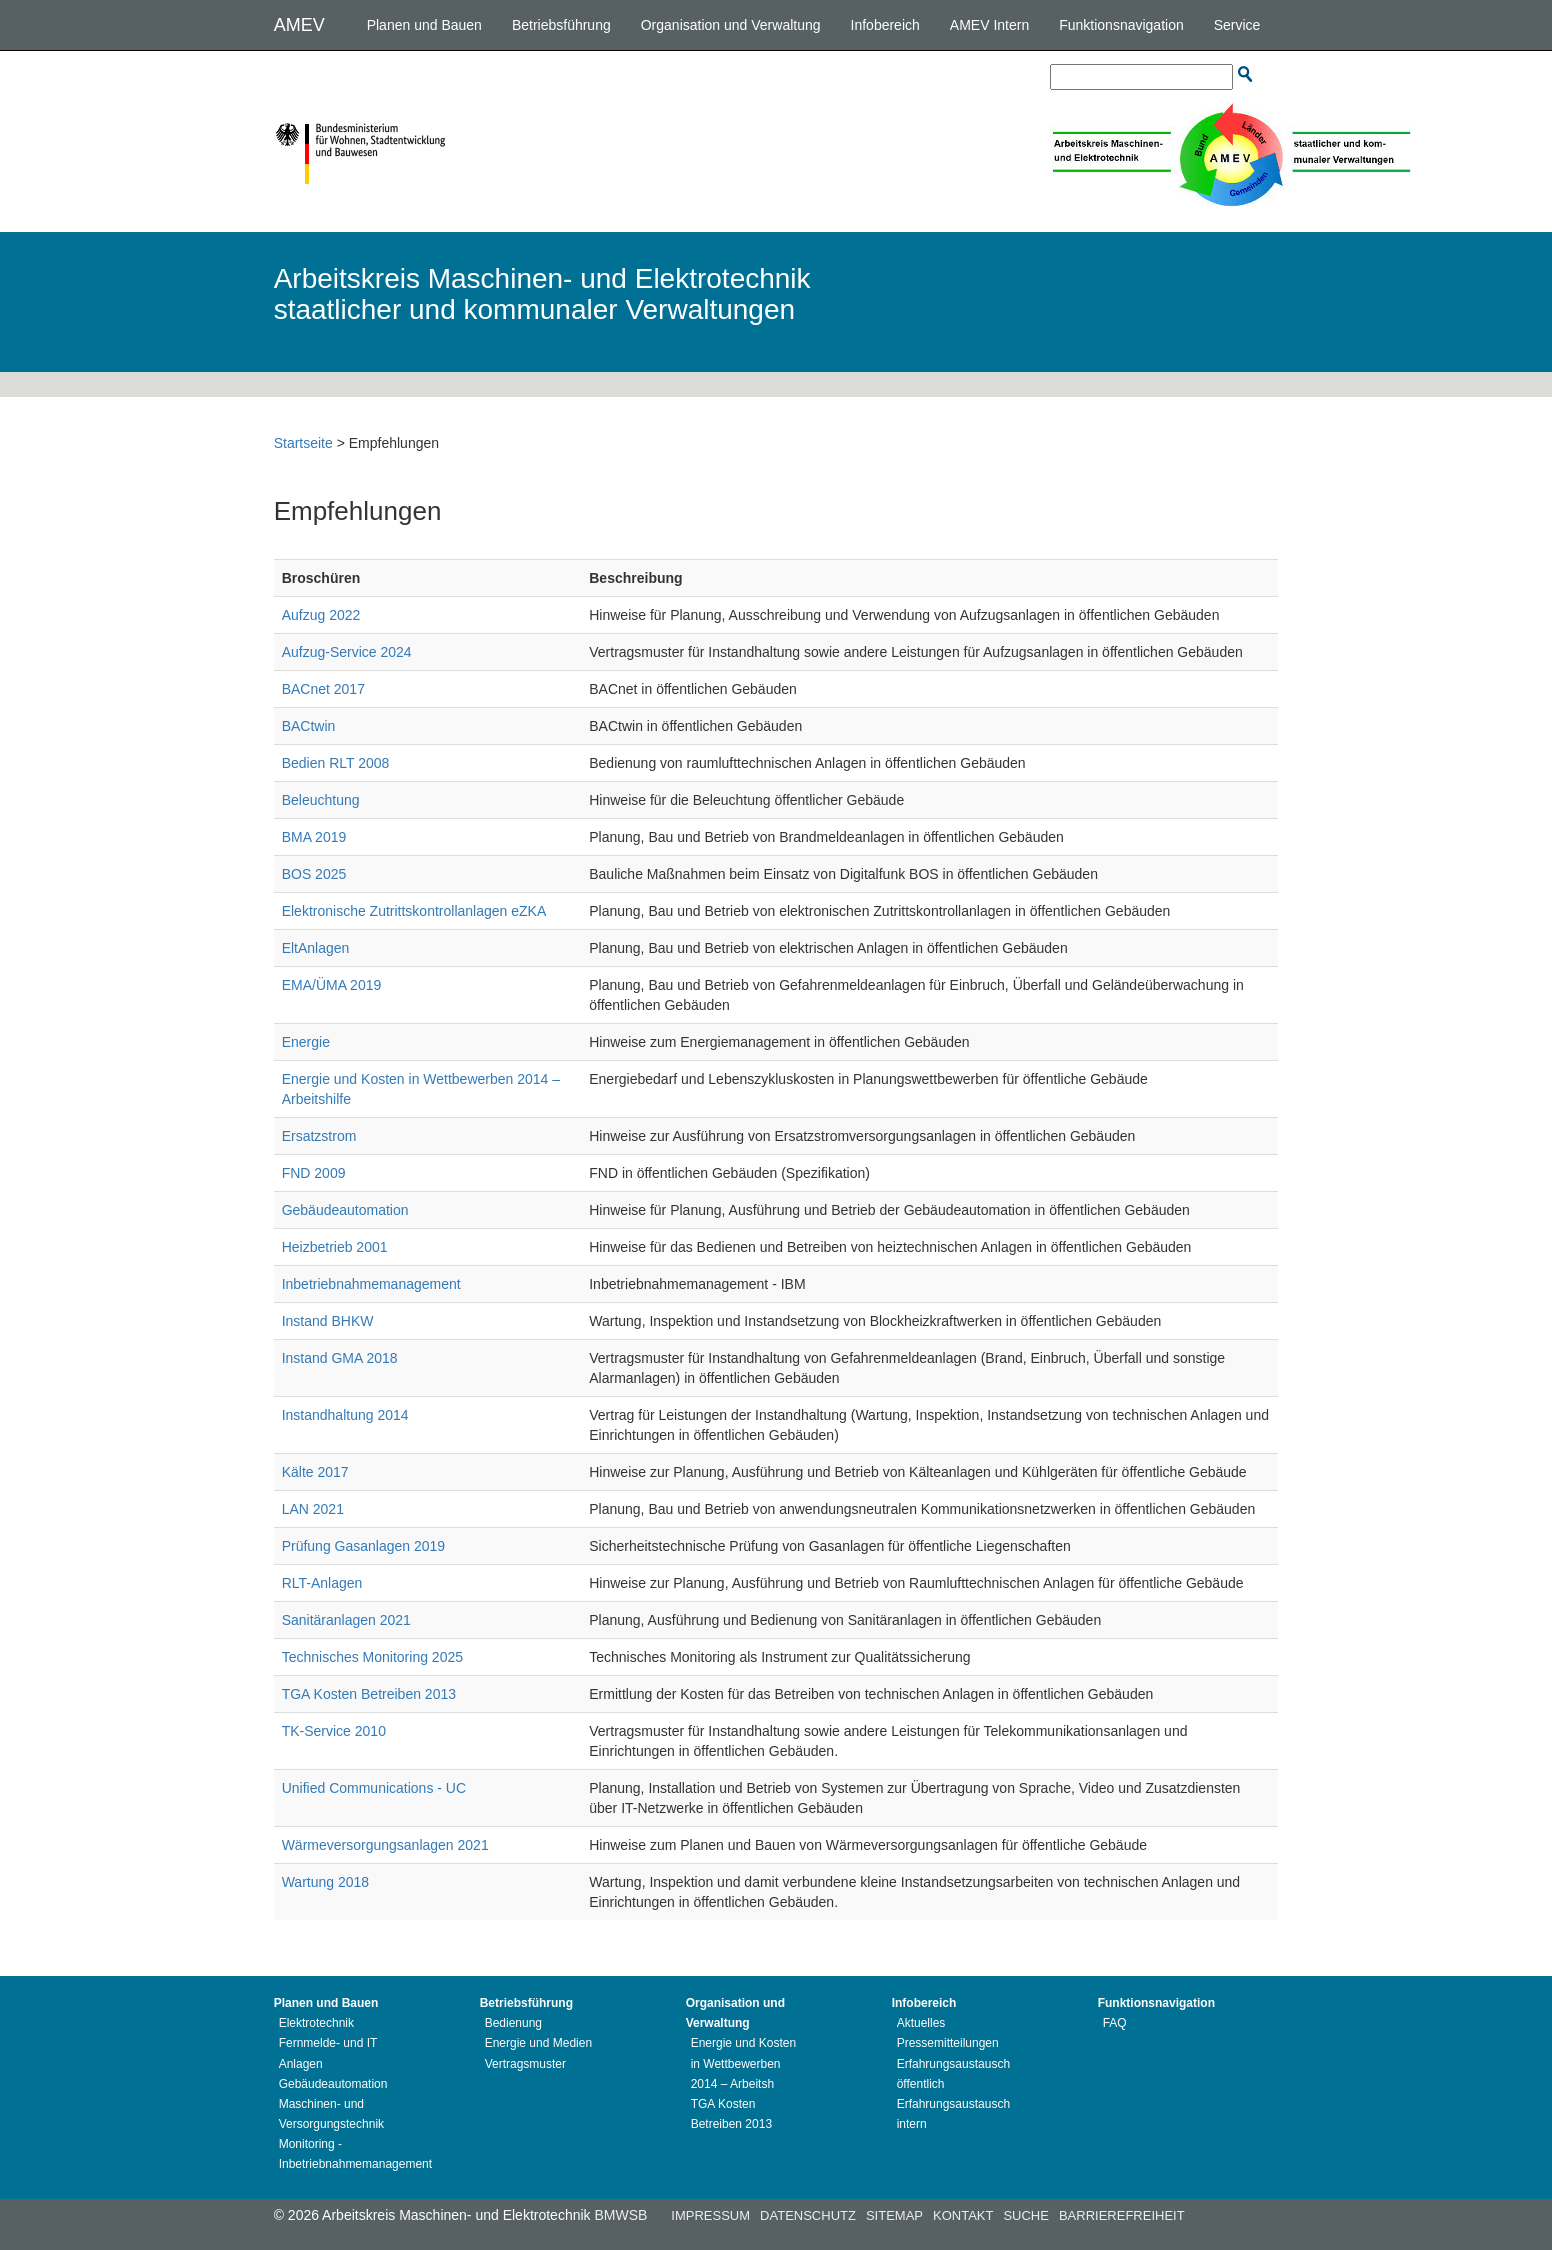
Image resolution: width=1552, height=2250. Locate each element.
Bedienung (513, 2023)
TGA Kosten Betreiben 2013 (369, 1694)
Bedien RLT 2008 (336, 763)
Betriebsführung (561, 25)
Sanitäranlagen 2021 (346, 1620)
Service (1237, 25)
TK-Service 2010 (334, 1731)
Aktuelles (921, 2023)
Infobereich (885, 25)
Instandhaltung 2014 (345, 1415)
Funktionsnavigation (1121, 25)
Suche (1026, 2215)
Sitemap (894, 2215)
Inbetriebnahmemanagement (371, 1284)
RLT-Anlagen (322, 1583)
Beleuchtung (321, 800)
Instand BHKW (328, 1321)
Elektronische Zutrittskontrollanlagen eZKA (414, 911)
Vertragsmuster (525, 2064)
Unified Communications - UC (374, 1788)
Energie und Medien (538, 2043)
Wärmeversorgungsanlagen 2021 (385, 1845)
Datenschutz (808, 2215)
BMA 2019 (314, 837)
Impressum (710, 2215)
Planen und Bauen (424, 25)
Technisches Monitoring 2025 (372, 1657)
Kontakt (963, 2215)
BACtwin (309, 726)
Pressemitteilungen (948, 2043)
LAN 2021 (313, 1509)
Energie (306, 1042)
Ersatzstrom (319, 1136)
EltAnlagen (316, 948)
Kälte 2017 (315, 1472)
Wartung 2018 (325, 1882)
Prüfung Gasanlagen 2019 (363, 1546)
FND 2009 (314, 1173)
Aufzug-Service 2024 (347, 652)
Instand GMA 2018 (340, 1358)
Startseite (303, 443)
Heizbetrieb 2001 (335, 1247)
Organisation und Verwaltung (731, 25)
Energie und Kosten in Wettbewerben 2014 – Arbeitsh (743, 2063)
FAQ (1115, 2023)
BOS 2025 (314, 874)
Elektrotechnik (316, 2023)
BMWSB (620, 2215)
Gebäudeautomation (345, 1210)
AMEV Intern (989, 25)
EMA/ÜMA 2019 (332, 985)
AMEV (299, 25)
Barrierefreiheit (1122, 2215)
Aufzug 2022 (321, 615)
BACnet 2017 (323, 689)
